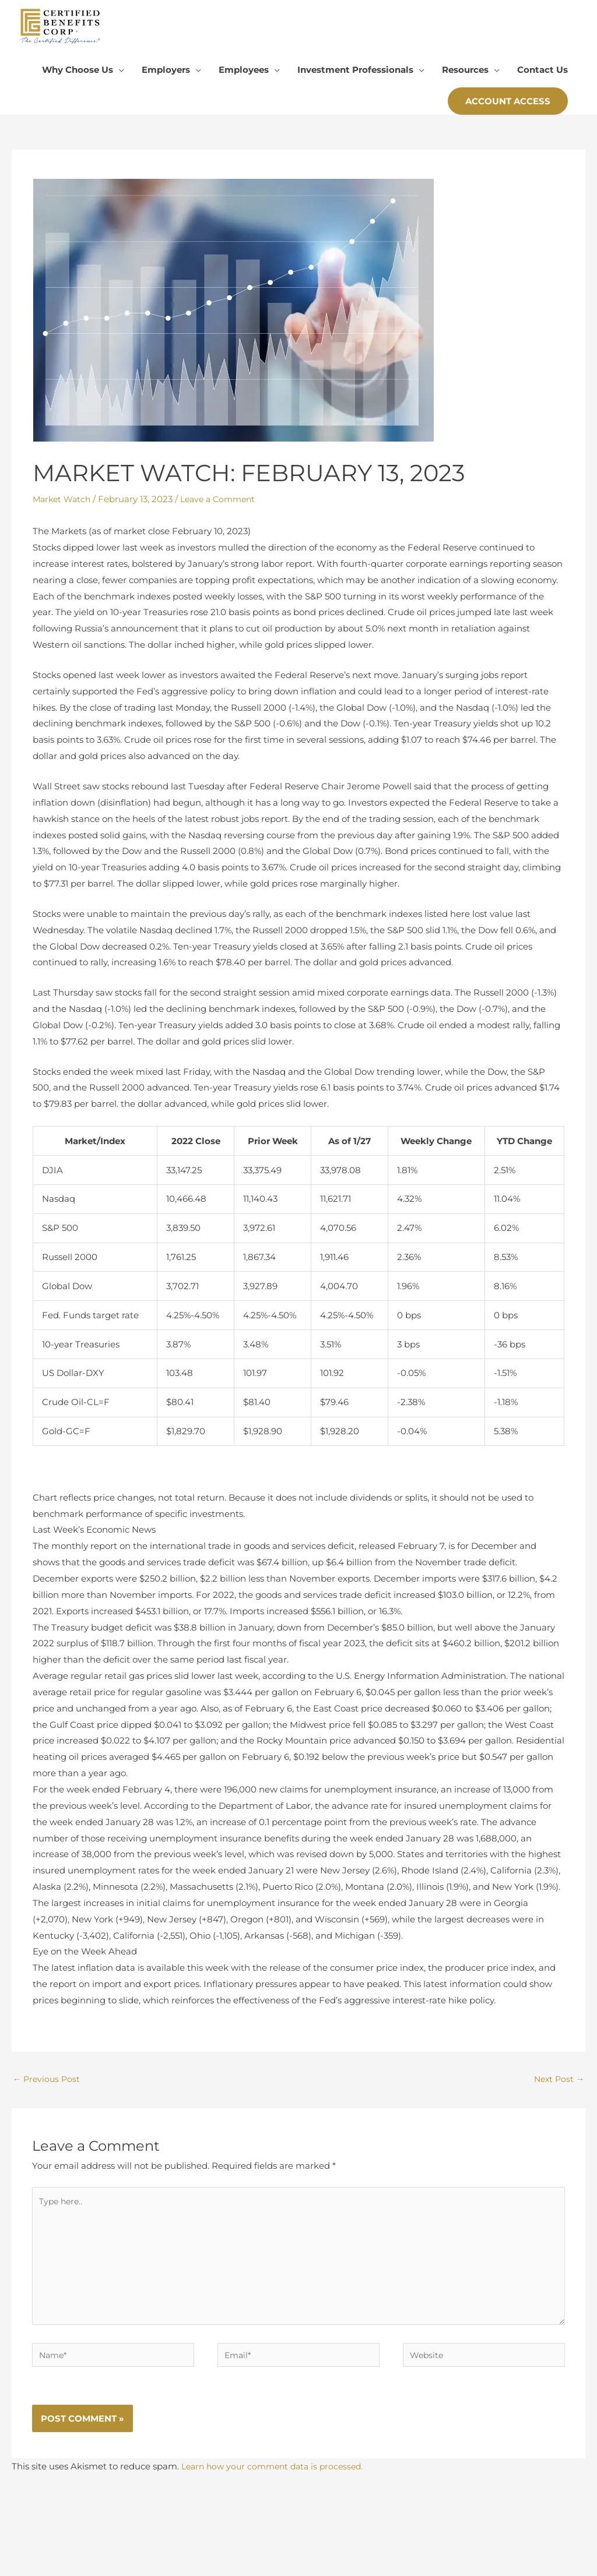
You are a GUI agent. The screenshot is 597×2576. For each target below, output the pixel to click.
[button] (508, 117)
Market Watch (63, 515)
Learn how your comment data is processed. (277, 2491)
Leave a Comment (224, 515)
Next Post (557, 2095)
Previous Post (48, 2095)
